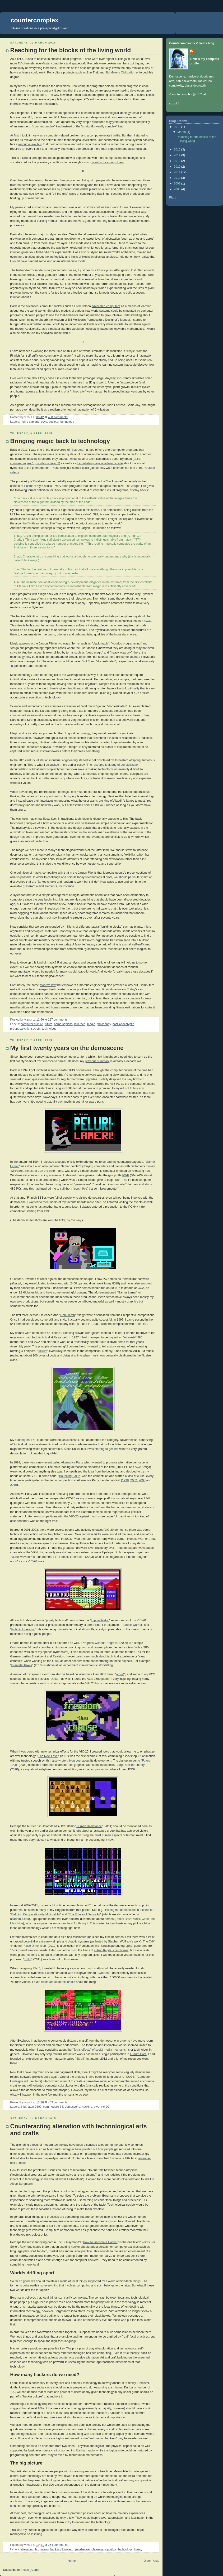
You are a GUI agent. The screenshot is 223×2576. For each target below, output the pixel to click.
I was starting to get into (102, 1449)
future (48, 1024)
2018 (177, 127)
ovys (44, 421)
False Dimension (34, 1945)
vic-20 (105, 2106)
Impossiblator (100, 1620)
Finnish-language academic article (100, 463)
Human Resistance (89, 1826)
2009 (177, 183)
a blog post (74, 1760)
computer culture (32, 1024)
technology (67, 421)
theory (138, 2549)
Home (72, 2560)
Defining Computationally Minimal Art (35, 1914)
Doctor (55, 1678)
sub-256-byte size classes (111, 1950)
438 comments (58, 417)
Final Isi (141, 1324)
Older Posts (151, 2560)
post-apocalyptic (123, 1024)
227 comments (58, 1019)
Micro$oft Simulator (24, 1170)
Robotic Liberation (71, 1557)
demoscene (72, 2106)
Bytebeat (78, 449)
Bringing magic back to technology (60, 441)
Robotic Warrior (137, 1538)
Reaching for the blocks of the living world (70, 50)
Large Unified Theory (131, 1765)
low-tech (79, 1024)
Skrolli (80, 2058)
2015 (177, 149)
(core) (120, 1674)
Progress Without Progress (100, 1643)
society (53, 421)
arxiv (137, 458)
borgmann (42, 2549)
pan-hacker (82, 2549)
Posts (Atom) (30, 2569)
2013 (177, 161)
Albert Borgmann (21, 2183)
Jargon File (138, 486)
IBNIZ (27, 1959)
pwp (96, 2106)
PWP (125, 1175)
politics (111, 2549)
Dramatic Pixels (21, 1665)
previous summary (97, 1061)
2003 (142, 1480)
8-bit (24, 2106)
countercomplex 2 (47, 463)
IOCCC (146, 621)
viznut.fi (174, 103)
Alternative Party (72, 1462)
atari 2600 (35, 2106)
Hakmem (30, 486)
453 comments (58, 2102)
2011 (177, 172)
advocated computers (106, 306)
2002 (133, 1480)
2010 (13, 1485)
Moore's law (48, 985)
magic (91, 1024)
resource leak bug (30, 144)
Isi (77, 1324)
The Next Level (48, 1756)
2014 (177, 155)
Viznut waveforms (23, 1557)
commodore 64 (53, 2106)
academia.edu (19, 1919)
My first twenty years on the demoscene (67, 1048)
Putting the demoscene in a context (128, 1910)
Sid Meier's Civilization (120, 72)
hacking (87, 2106)
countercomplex (43, 126)
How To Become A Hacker (100, 2242)
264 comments (58, 2545)
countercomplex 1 (22, 463)
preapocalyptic (19, 1028)
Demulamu (67, 1315)
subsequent (22, 1440)
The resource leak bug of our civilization (113, 764)
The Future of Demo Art (84, 1914)
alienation (27, 2549)
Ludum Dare (138, 2054)
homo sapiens (30, 421)
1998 (125, 1480)
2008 (177, 189)
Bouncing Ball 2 (69, 1476)
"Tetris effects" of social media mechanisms (101, 2049)
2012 (177, 166)
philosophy (104, 1024)
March (182, 132)
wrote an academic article (58, 1982)
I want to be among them (107, 162)
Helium (42, 1351)
